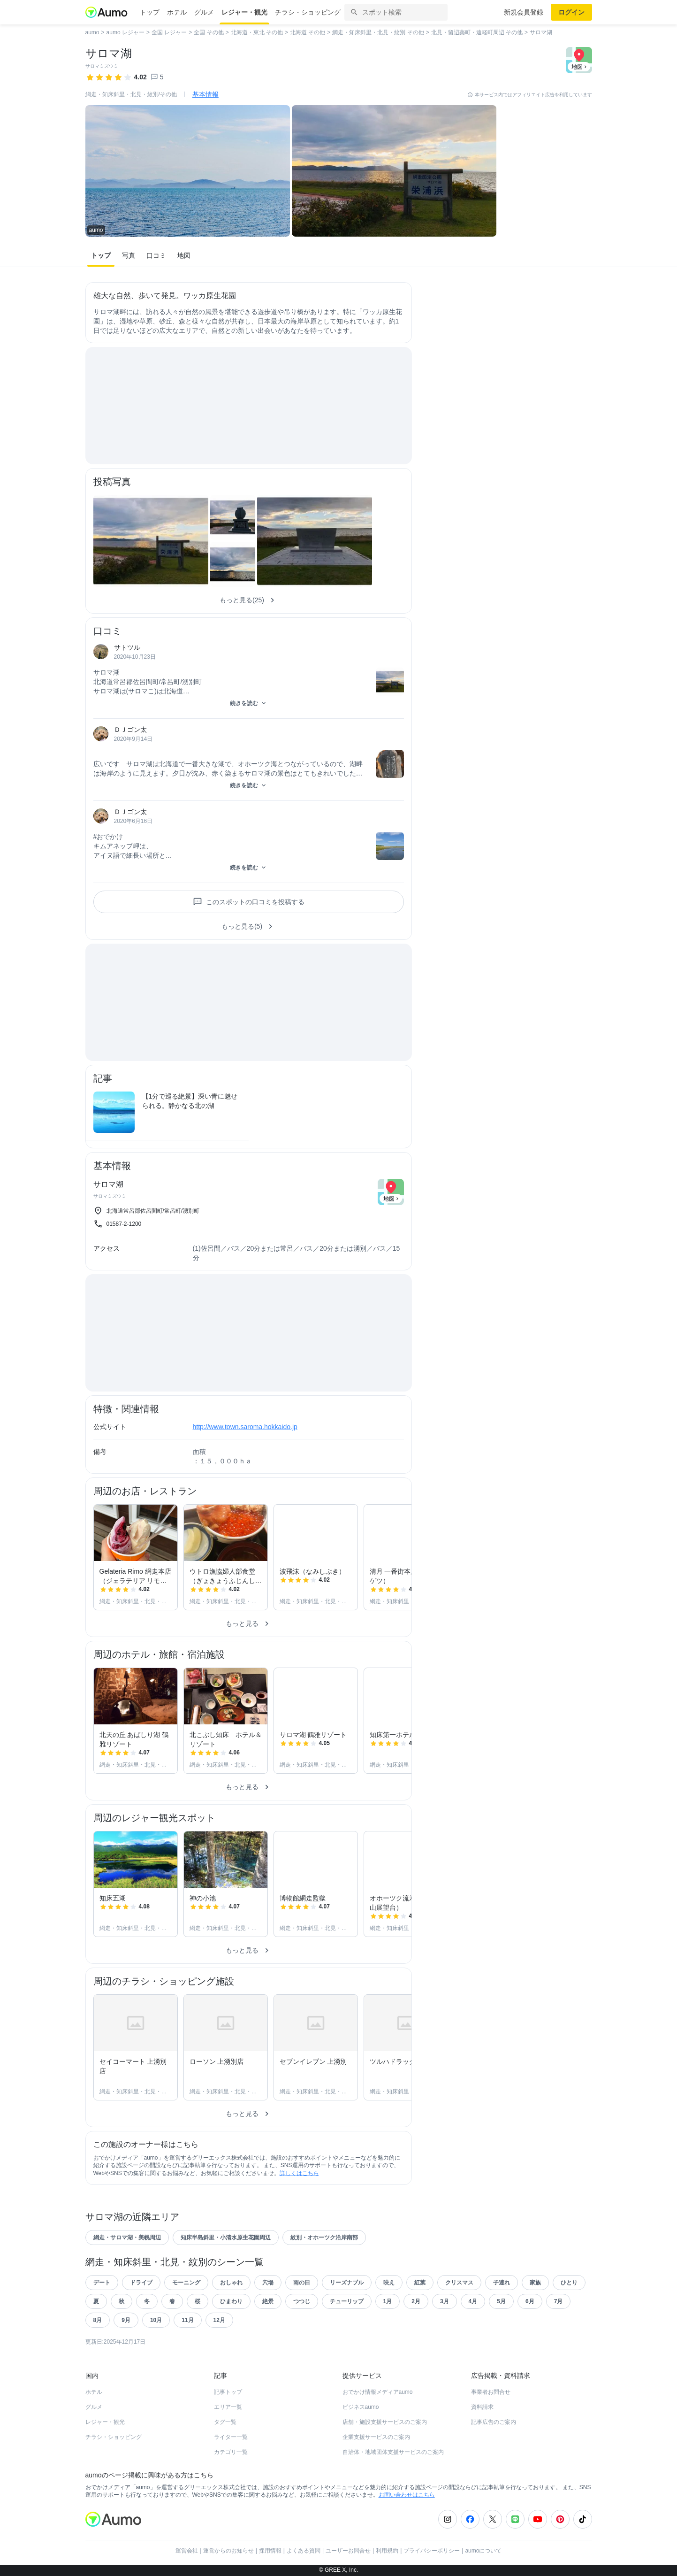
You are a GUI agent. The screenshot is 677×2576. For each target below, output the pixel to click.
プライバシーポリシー (431, 2550)
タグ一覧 (225, 2422)
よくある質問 (303, 2550)
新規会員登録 (523, 12)
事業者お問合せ (490, 2392)
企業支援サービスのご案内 (376, 2437)
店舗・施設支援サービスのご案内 (384, 2422)
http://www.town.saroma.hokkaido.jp (245, 1426)
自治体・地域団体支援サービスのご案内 (393, 2452)
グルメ (204, 12)
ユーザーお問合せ (348, 2550)
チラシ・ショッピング (308, 12)
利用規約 (387, 2550)
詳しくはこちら (299, 2173)
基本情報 (205, 94)
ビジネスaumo (360, 2407)
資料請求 (482, 2407)
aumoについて (483, 2550)
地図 (183, 255)
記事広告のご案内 (493, 2422)
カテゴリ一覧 (231, 2452)
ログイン (571, 12)
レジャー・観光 (244, 12)
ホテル (177, 12)
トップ (150, 12)
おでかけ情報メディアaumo (377, 2392)
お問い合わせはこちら (407, 2494)
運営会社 (186, 2550)
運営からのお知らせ (228, 2550)
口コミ (156, 255)
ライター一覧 (231, 2437)
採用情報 (270, 2550)
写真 (128, 255)
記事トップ (228, 2392)
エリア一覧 (228, 2407)
